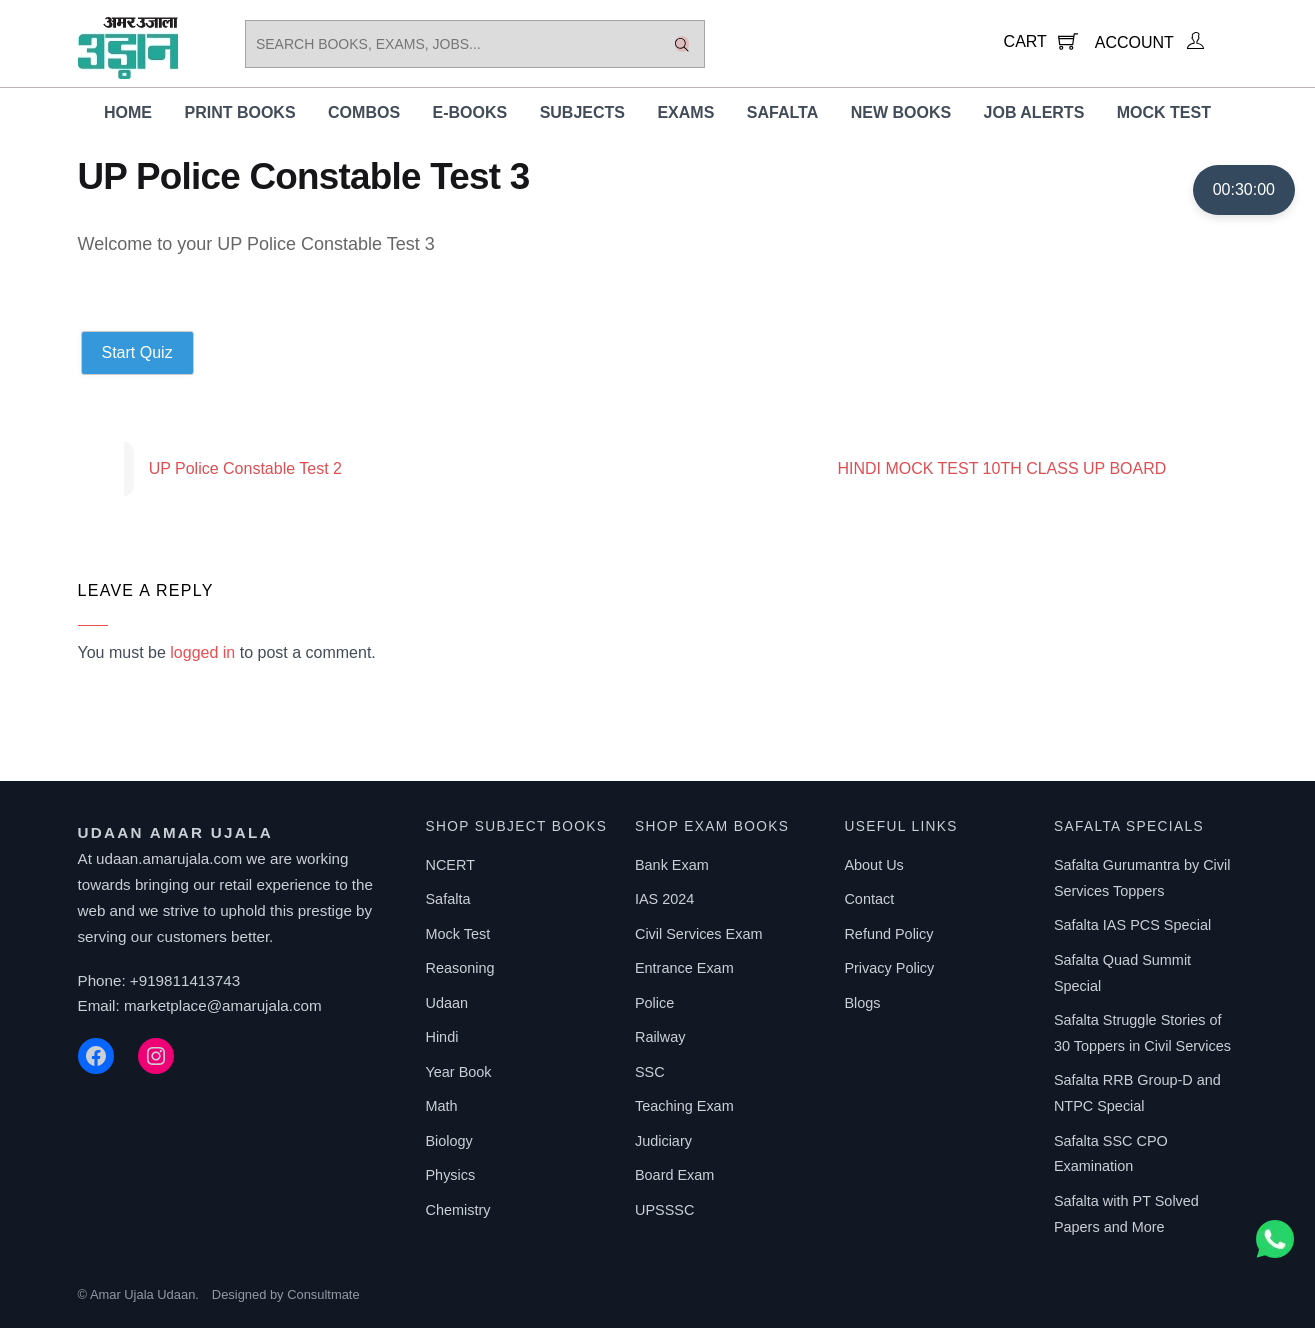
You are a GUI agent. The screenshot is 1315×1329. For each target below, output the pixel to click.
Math (441, 1107)
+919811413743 (185, 981)
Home (128, 113)
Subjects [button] (582, 113)
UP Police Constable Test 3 (304, 177)
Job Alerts (1034, 113)
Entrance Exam (684, 969)
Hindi (441, 1038)
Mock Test (1164, 113)
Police (654, 1004)
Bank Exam (672, 866)
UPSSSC (664, 1211)
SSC (650, 1073)
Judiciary (663, 1142)
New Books (901, 113)
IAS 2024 (664, 900)
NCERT (449, 866)
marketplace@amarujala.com (223, 1006)
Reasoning (459, 969)
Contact (869, 900)
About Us (873, 866)
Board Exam (674, 1176)
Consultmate (323, 1295)
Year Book (458, 1073)
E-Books (470, 113)
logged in (202, 653)
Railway (660, 1038)
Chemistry (457, 1211)
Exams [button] (685, 113)
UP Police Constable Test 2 (210, 470)
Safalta (782, 113)
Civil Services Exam (699, 935)
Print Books (239, 113)
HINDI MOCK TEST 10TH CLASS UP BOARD (1037, 470)
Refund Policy (888, 935)
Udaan (446, 1004)
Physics (450, 1176)
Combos (364, 113)
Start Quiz (137, 353)
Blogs (862, 1004)
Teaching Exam (684, 1107)
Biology (448, 1142)
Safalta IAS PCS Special (1132, 926)
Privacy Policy (889, 969)
